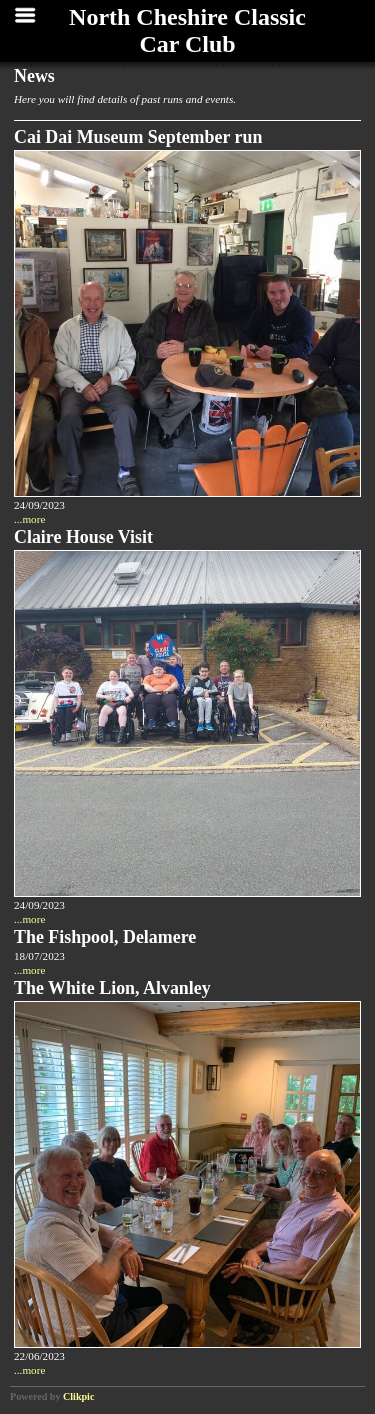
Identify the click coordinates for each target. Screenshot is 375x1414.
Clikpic (78, 1396)
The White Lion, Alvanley (112, 988)
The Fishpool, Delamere (105, 937)
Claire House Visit (83, 537)
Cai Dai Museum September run (138, 137)
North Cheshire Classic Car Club (187, 30)
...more (29, 519)
